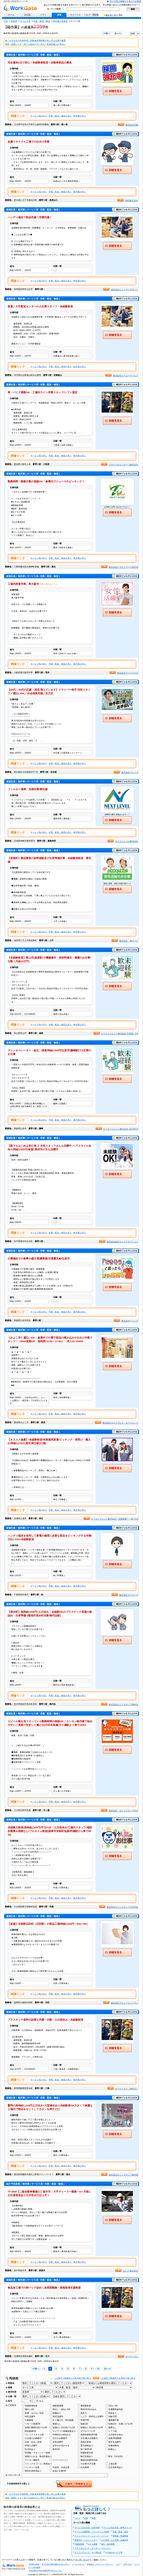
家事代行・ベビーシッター (85, 2540)
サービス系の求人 (38, 116)
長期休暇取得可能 (89, 2434)
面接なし (57, 2424)
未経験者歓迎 (31, 2405)
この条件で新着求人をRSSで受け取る (118, 2378)
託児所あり (30, 2449)
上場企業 (112, 2464)
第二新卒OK (86, 2449)
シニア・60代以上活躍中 (92, 2416)
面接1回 (84, 2424)
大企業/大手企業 (88, 2464)
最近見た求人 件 (114, 15)
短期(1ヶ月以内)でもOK (64, 2427)
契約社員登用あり (33, 2471)
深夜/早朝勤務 (114, 2438)
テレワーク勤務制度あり (64, 2431)
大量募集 (29, 2420)
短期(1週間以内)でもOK (36, 2427)
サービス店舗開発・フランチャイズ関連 (91, 2532)
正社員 (27, 15)
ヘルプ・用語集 (91, 15)
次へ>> (117, 33)
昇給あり (112, 2413)
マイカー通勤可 (32, 2460)
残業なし (112, 2427)
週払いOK (29, 2409)
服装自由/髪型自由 (89, 2460)
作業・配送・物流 (120, 2532)
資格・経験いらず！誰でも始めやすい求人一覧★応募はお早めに (35, 44)
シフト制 (112, 2431)
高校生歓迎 (86, 2442)
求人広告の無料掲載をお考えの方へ (56, 2564)
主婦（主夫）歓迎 (33, 2442)
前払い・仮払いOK (61, 2409)
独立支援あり (87, 2456)
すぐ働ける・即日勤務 (63, 2420)
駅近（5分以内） (116, 2456)
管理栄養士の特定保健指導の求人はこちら (45, 2570)
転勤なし (112, 2449)
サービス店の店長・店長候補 (86, 2527)
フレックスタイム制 (34, 2434)
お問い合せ (82, 2560)
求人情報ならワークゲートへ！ (20, 7)
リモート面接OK (32, 2424)
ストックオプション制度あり (38, 2464)
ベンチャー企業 (32, 2467)
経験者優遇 (58, 2405)
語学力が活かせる (61, 2445)
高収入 (84, 2413)
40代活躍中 (30, 2416)
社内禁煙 (85, 2467)
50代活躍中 (58, 2416)
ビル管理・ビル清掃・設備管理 (114, 2540)
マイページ (75, 15)
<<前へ (106, 33)
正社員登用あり (115, 2467)
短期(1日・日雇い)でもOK (120, 2424)
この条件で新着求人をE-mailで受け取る (72, 2378)
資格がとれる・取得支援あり (38, 2456)
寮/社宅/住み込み (88, 2409)
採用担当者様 (34, 2564)
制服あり (57, 2413)
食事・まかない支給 (34, 2413)
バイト (43, 15)
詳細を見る (117, 91)
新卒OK (56, 2449)
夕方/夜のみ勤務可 (89, 2438)
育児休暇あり (87, 2445)
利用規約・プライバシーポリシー (100, 2564)
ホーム (11, 15)
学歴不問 (85, 2420)
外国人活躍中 (31, 2445)
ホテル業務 (92, 2544)
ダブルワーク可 (88, 2431)
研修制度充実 (87, 2453)
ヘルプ (118, 2564)
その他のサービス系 (113, 2552)
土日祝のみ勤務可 (33, 2438)
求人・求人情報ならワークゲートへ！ (13, 2566)
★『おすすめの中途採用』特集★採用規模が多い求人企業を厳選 (35, 40)
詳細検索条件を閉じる (19, 2483)
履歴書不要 (113, 2420)
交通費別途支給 (115, 2409)
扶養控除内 (113, 2445)
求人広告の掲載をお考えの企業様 (125, 1)
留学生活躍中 (114, 2442)
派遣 (59, 15)
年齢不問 (112, 2416)
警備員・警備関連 (120, 2536)
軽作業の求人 (79, 116)
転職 (94, 2518)
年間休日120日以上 (62, 2434)
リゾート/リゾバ (60, 2460)
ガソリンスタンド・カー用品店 (87, 2552)
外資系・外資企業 (61, 2467)
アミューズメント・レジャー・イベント (91, 2536)
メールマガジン (78, 2564)
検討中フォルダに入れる (125, 55)
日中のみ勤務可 (60, 2438)
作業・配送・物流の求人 (60, 116)
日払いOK (113, 2405)
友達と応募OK (59, 2471)
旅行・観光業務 (108, 2544)
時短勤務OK (30, 2431)
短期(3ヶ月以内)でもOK (92, 2427)
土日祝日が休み (115, 2434)
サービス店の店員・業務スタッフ (117, 2527)
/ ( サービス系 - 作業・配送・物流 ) (33, 55)
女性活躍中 (58, 2442)
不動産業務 (79, 2544)
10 (98, 2369)
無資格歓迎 (86, 2405)
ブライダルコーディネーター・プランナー (92, 2548)
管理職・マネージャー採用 (37, 2453)
